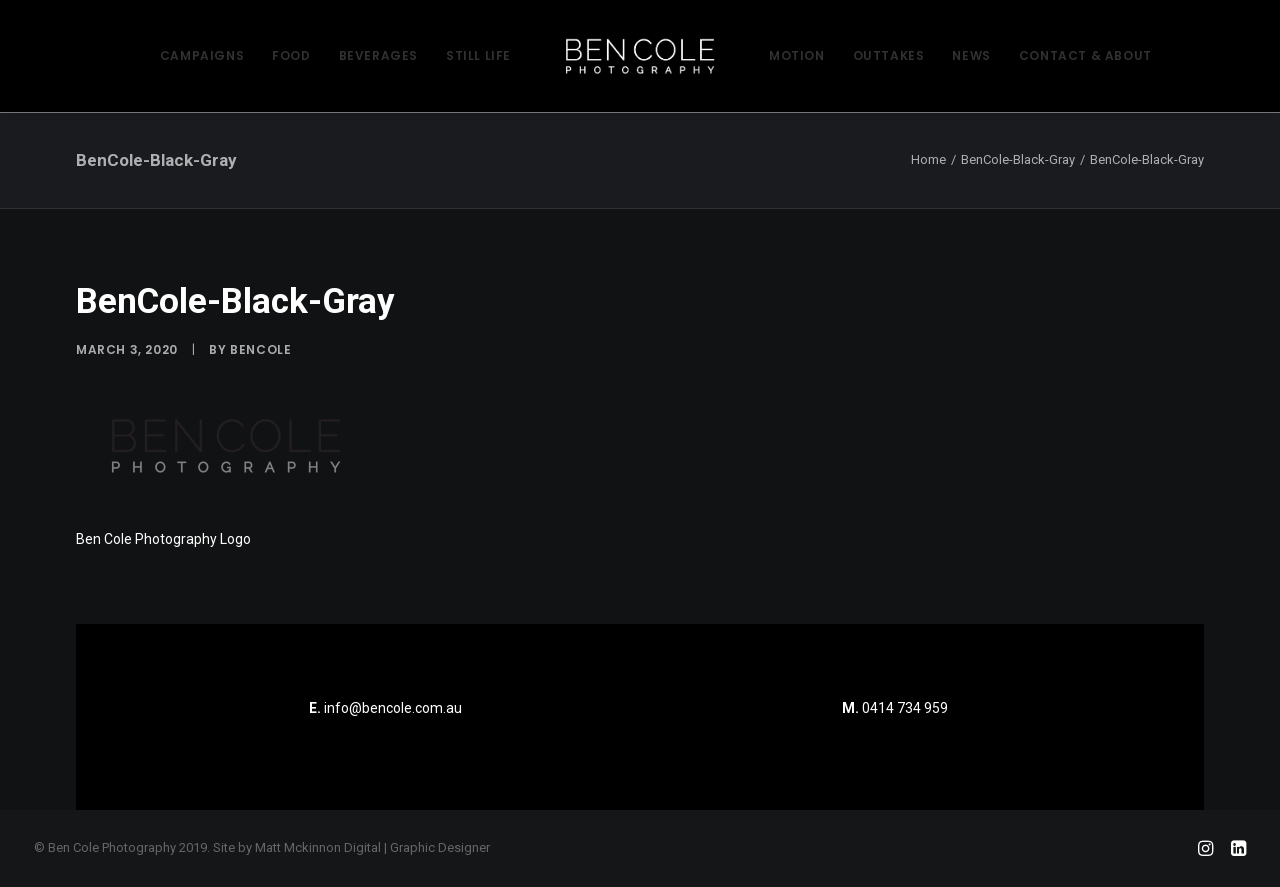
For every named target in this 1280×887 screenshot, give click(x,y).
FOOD (291, 55)
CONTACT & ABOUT (1085, 55)
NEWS (971, 55)
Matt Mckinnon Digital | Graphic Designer (372, 847)
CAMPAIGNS (202, 55)
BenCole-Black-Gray (1018, 159)
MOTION (797, 55)
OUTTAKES (889, 55)
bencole (260, 349)
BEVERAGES (378, 55)
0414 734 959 (905, 708)
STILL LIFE (478, 55)
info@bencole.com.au (385, 708)
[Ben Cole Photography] (640, 56)
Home (928, 159)
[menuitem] (202, 56)
